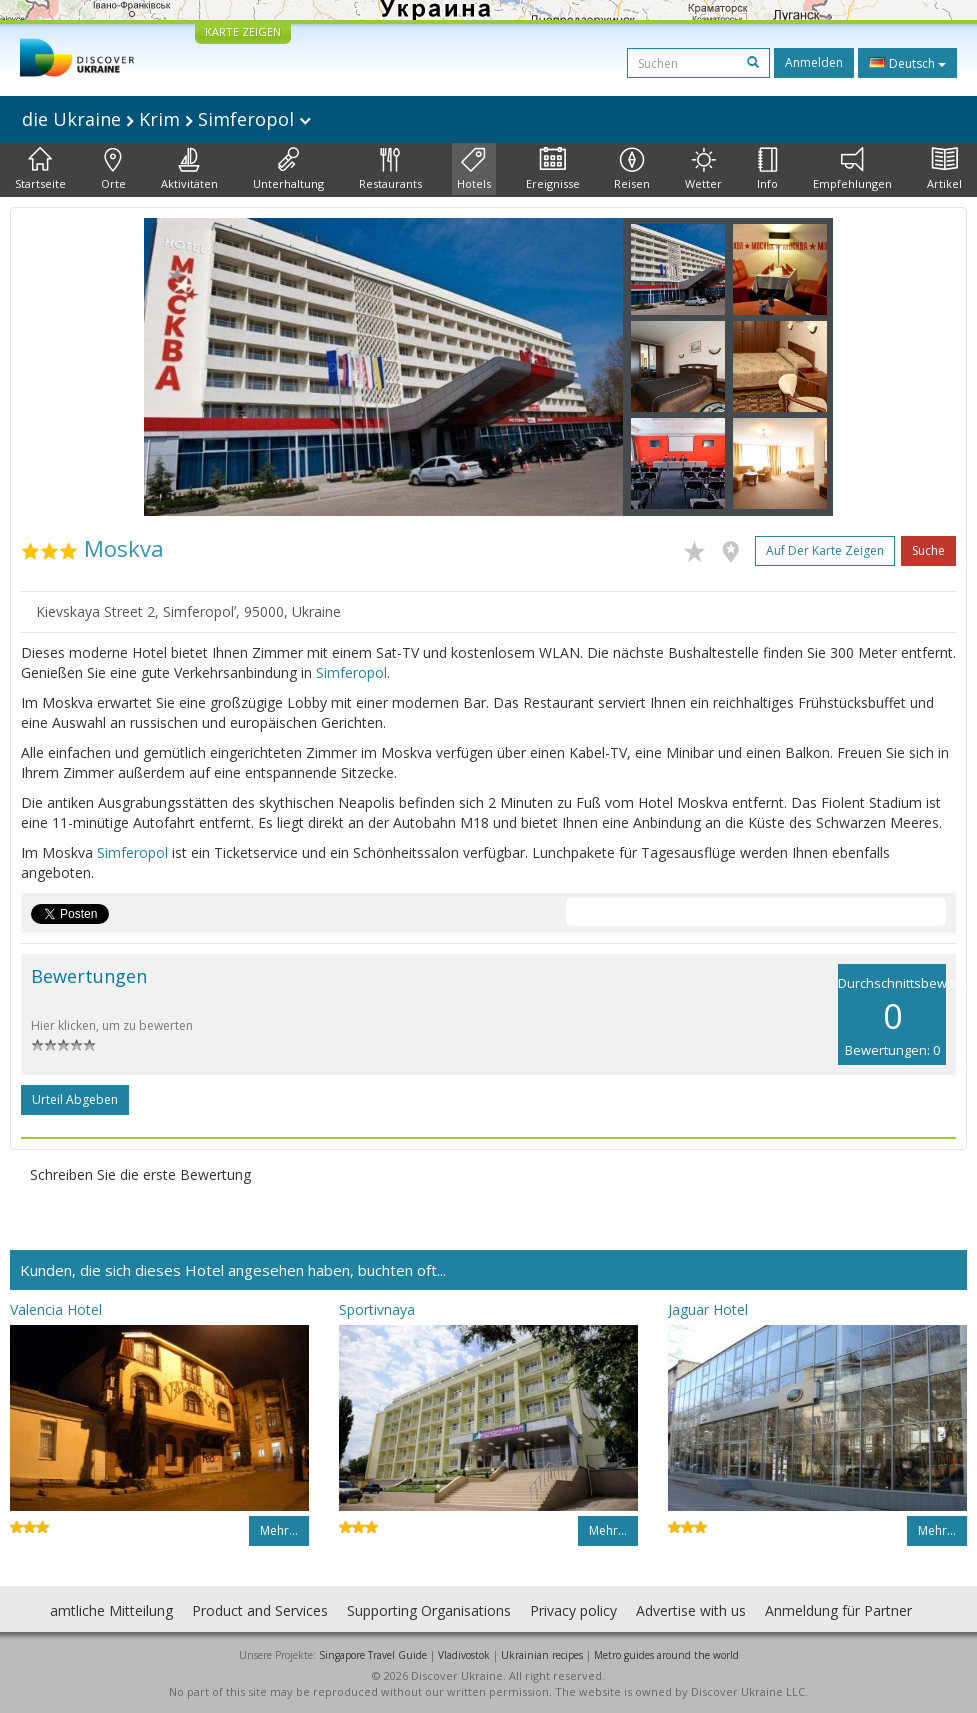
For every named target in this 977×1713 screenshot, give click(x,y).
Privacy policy (573, 1610)
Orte (113, 169)
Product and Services (260, 1610)
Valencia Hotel (56, 1309)
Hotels (474, 169)
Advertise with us (691, 1610)
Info (767, 169)
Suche (928, 550)
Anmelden (814, 62)
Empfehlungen (852, 169)
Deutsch (907, 63)
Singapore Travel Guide (373, 1655)
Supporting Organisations (429, 1610)
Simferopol (351, 672)
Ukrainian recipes (542, 1655)
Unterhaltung (288, 169)
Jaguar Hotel (708, 1309)
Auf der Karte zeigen (825, 550)
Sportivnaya (377, 1309)
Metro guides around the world (666, 1655)
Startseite (40, 169)
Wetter (703, 169)
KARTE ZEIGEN (243, 31)
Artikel (944, 169)
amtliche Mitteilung (111, 1610)
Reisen (632, 169)
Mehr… (279, 1530)
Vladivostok (464, 1655)
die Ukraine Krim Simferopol (166, 119)
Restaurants (390, 169)
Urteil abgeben (75, 1099)
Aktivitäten (189, 169)
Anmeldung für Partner (838, 1610)
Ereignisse (553, 169)
